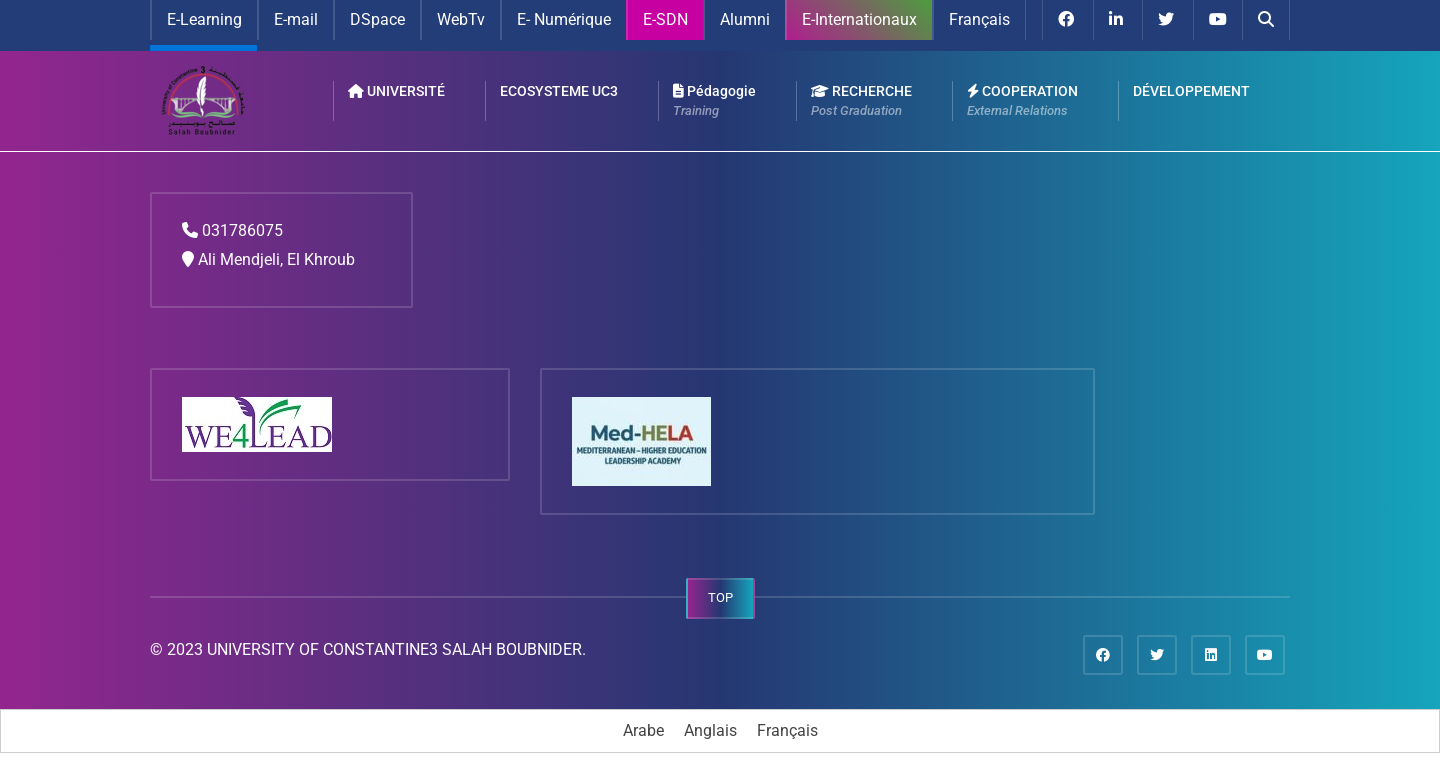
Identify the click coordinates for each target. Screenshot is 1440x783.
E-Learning (204, 19)
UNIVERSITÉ (396, 91)
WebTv (461, 19)
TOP (720, 597)
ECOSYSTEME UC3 (559, 91)
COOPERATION (1022, 102)
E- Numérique (564, 19)
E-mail (296, 19)
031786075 (242, 230)
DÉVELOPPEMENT (1191, 91)
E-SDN (665, 19)
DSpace (377, 19)
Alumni (745, 19)
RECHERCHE (861, 102)
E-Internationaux (859, 19)
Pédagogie (714, 102)
